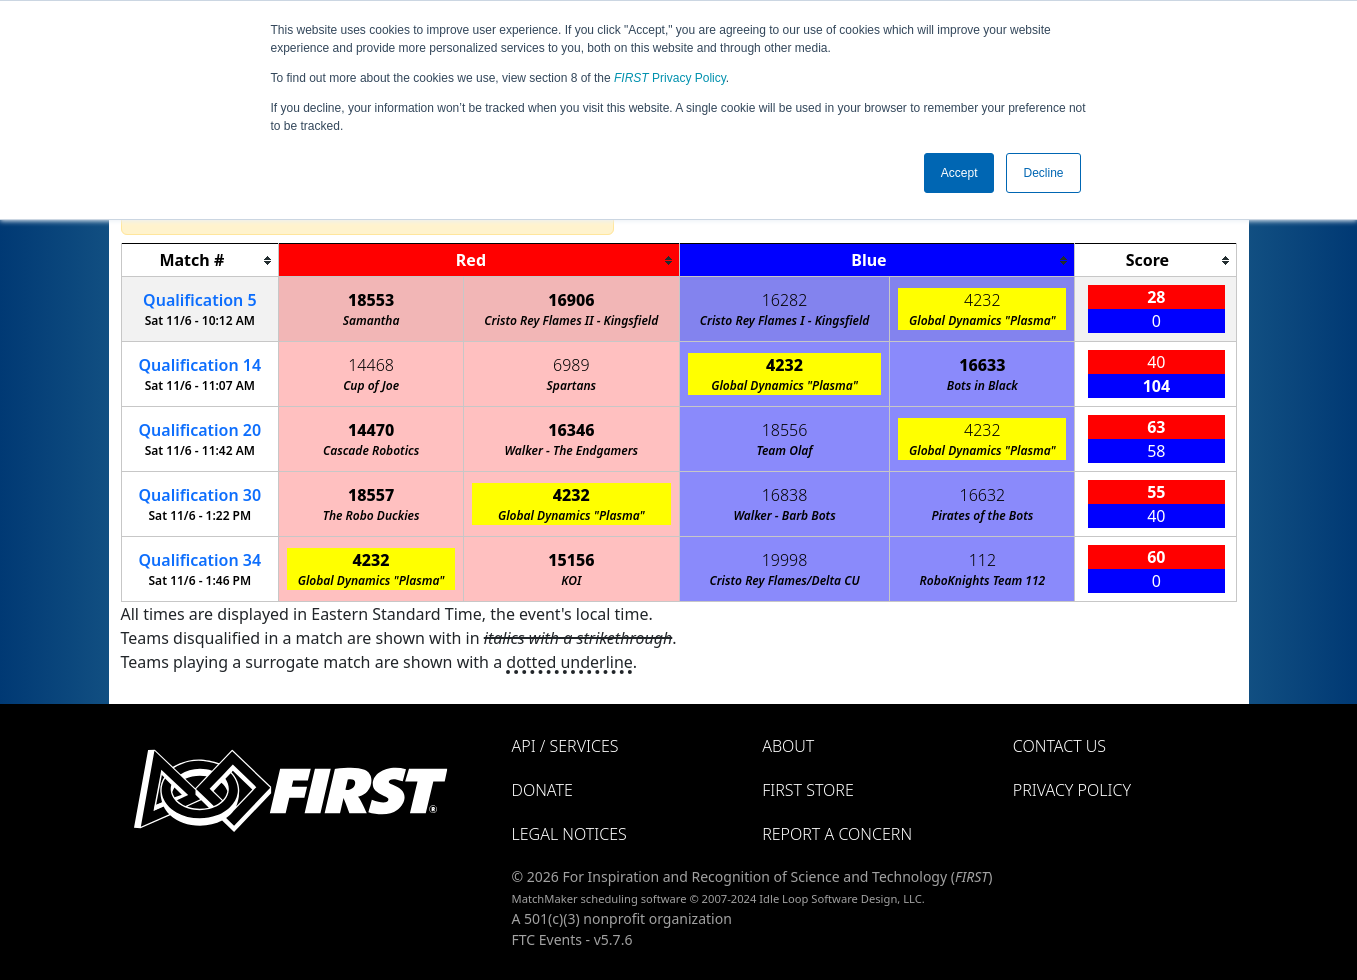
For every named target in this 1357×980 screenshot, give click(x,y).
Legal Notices (569, 834)
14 (200, 365)
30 (200, 495)
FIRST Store (808, 790)
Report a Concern (837, 834)
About (788, 746)
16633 (982, 365)
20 (200, 430)
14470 (371, 430)
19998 (785, 560)
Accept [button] (959, 173)
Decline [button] (1043, 173)
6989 (571, 365)
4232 (982, 300)
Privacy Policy (670, 78)
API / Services (565, 746)
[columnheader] (200, 260)
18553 (371, 300)
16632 (983, 495)
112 (982, 560)
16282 (785, 300)
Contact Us (1059, 746)
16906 (571, 300)
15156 (571, 560)
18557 (371, 495)
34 (200, 560)
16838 (785, 495)
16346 (571, 430)
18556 (785, 430)
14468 (371, 365)
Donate (542, 790)
